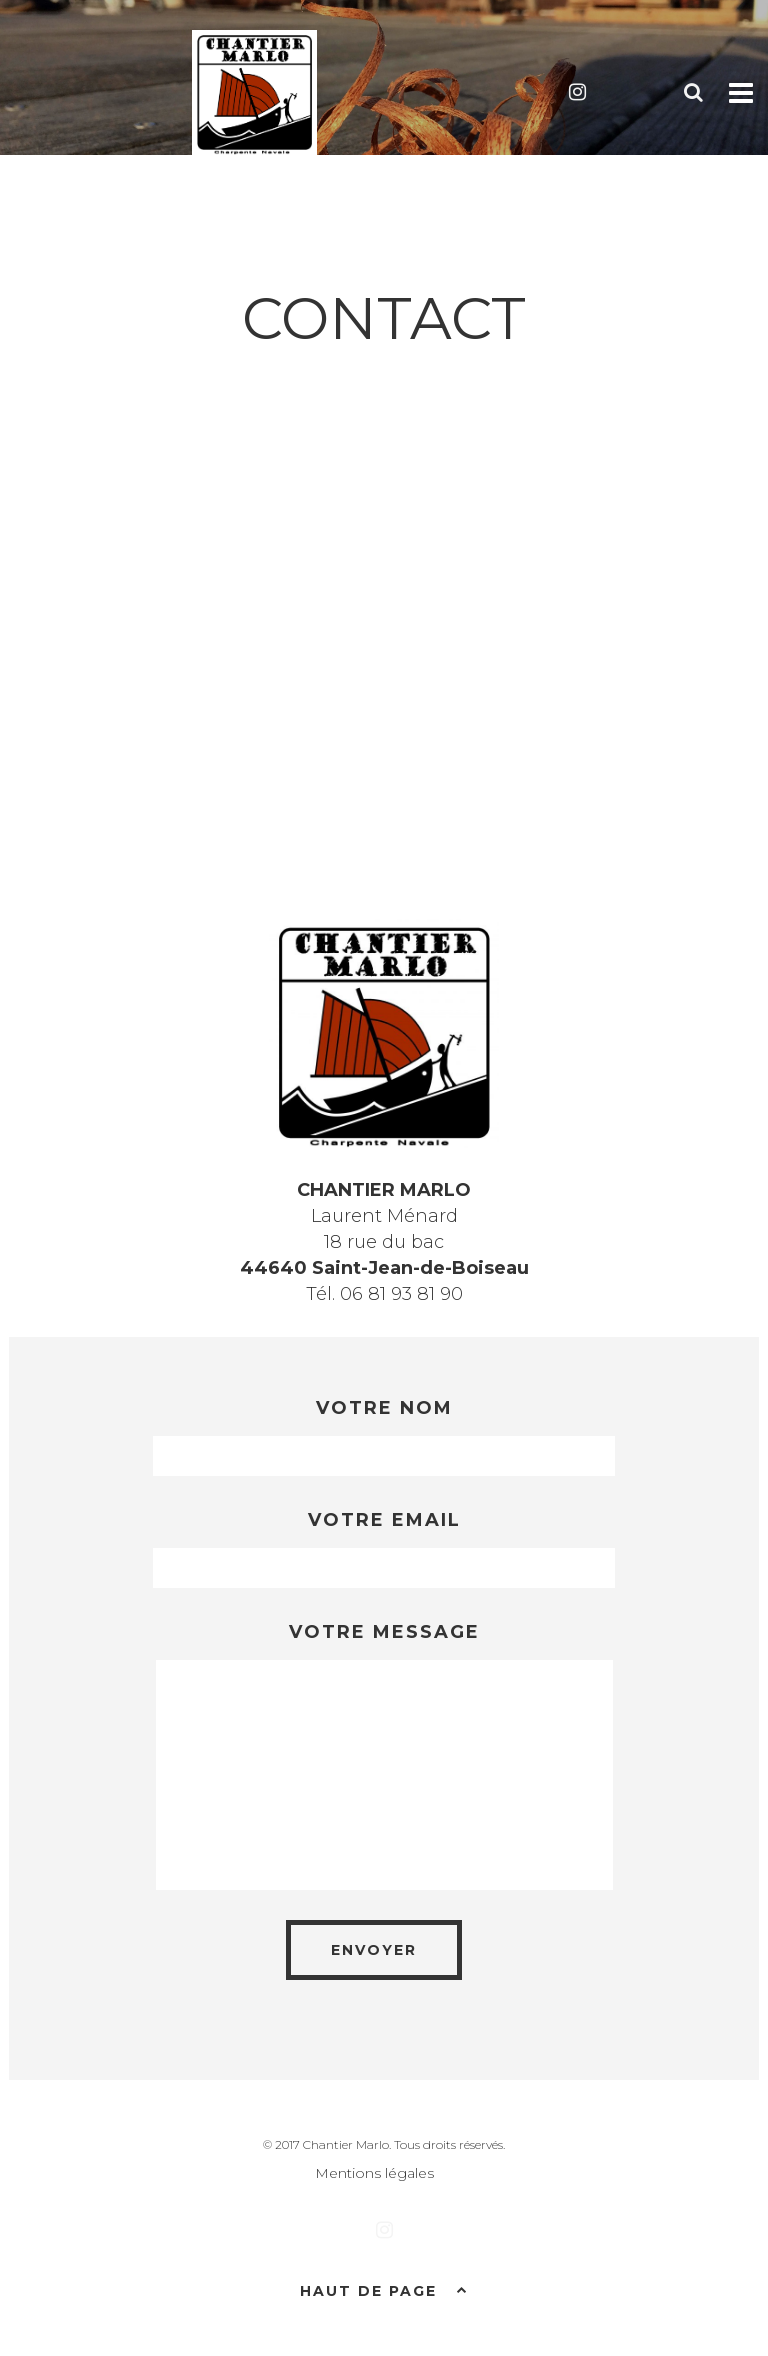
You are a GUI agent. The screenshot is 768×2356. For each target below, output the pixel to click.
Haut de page (384, 2289)
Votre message (384, 1632)
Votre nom (384, 1408)
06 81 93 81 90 (401, 1294)
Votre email (384, 1520)
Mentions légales (374, 2173)
